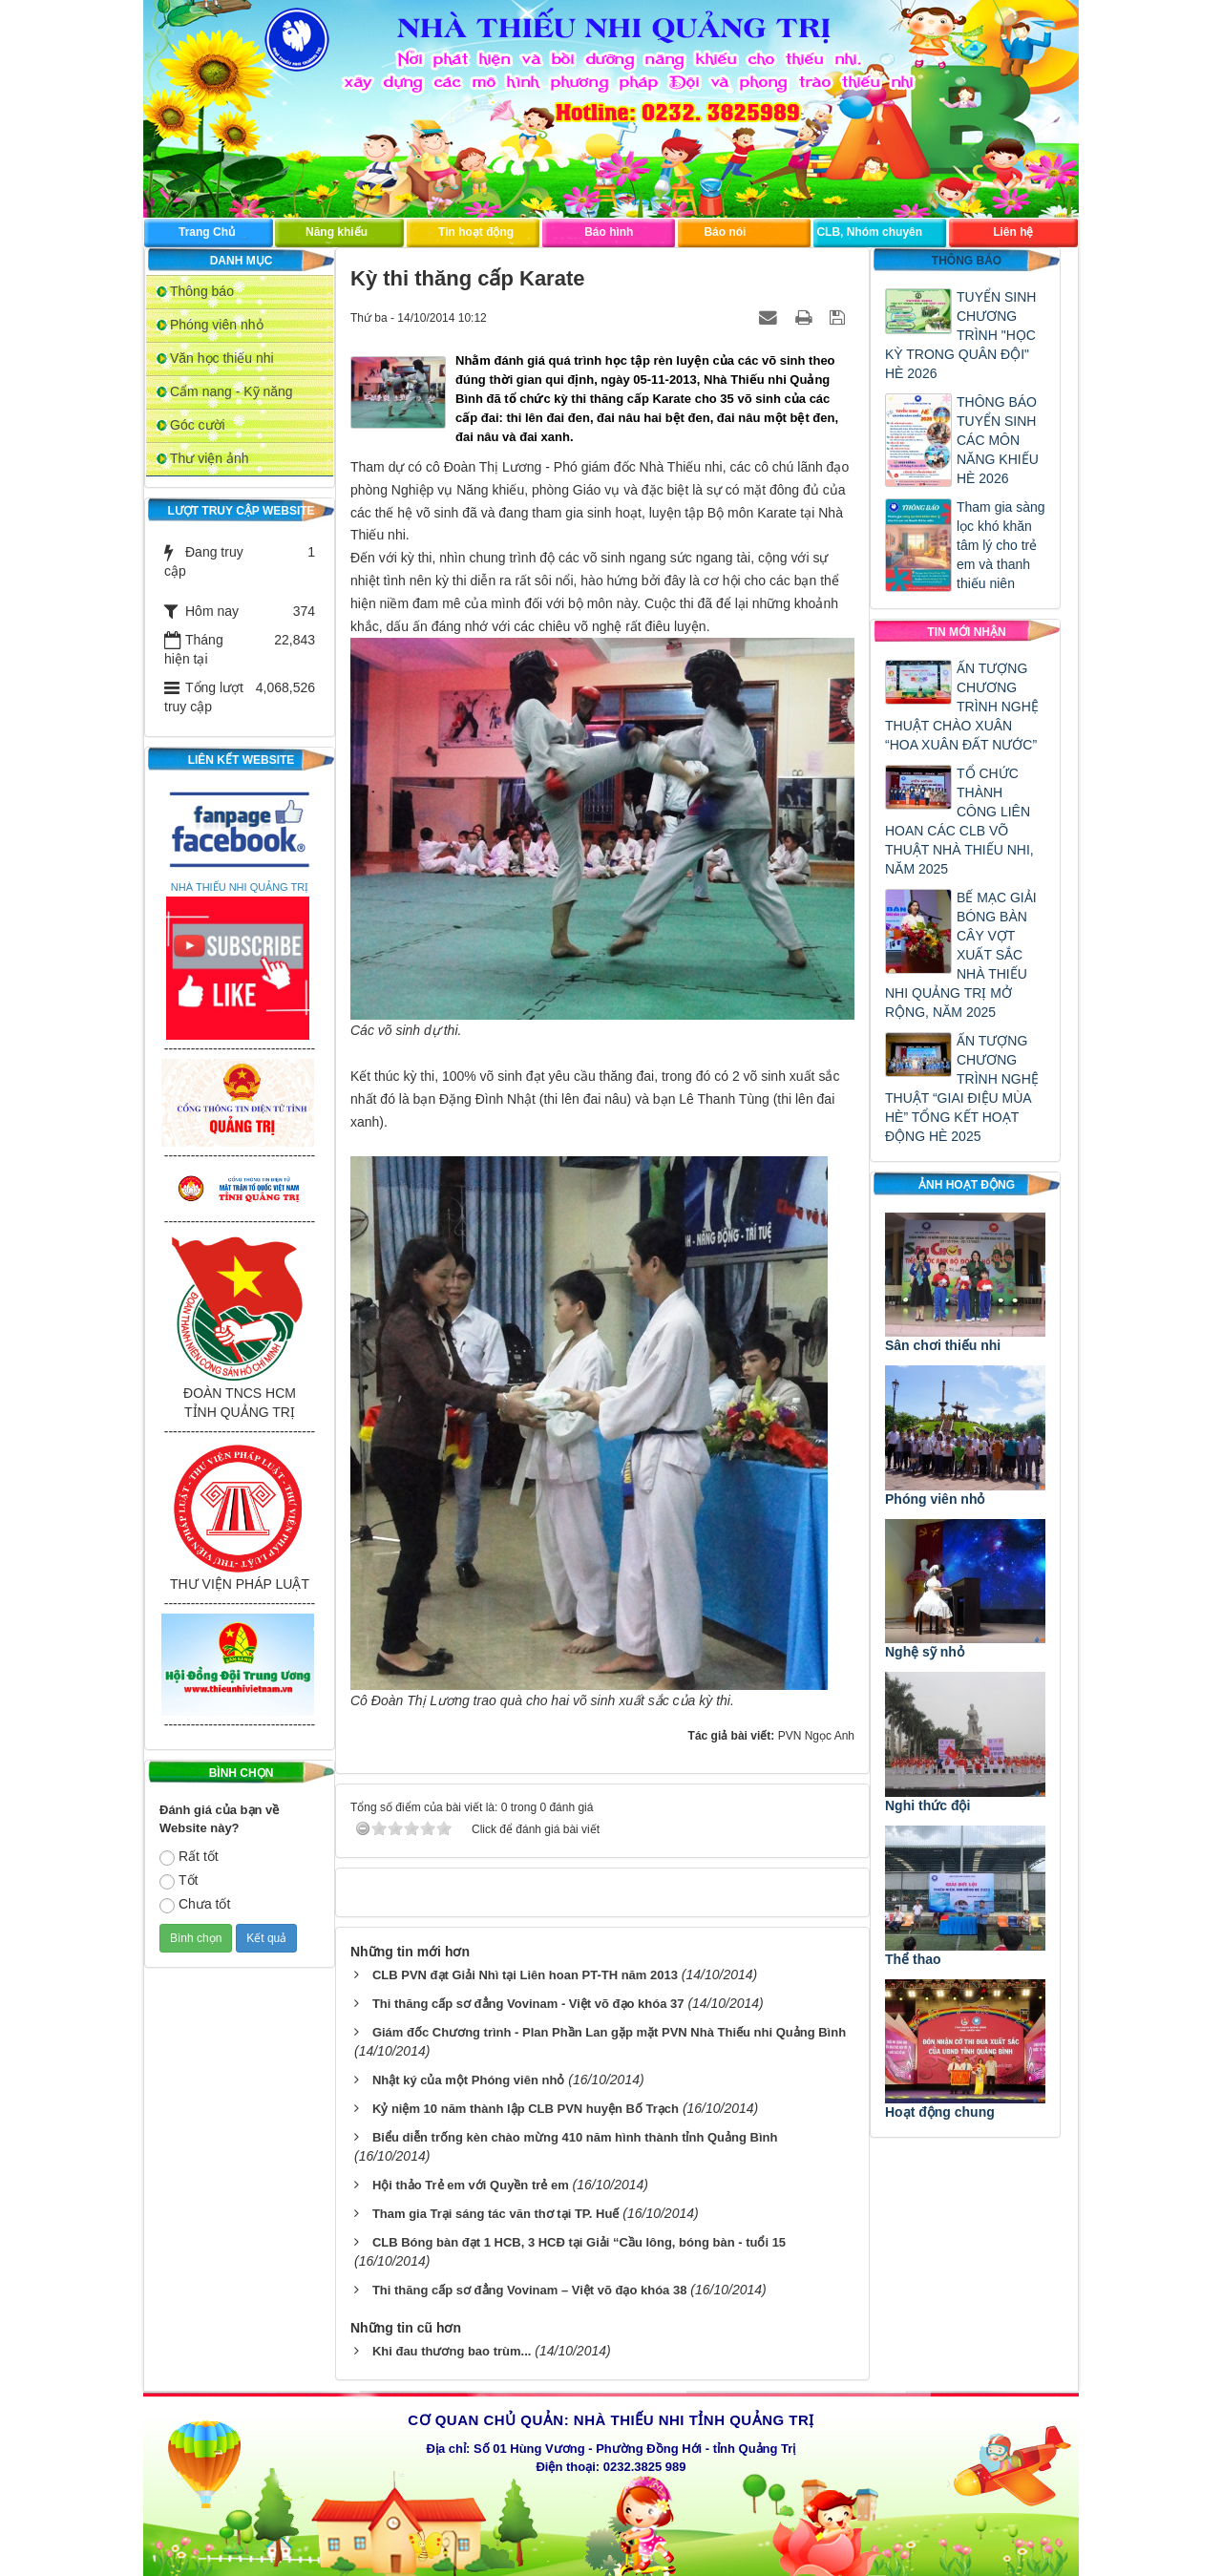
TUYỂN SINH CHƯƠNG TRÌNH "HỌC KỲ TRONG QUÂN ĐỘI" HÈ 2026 (960, 335)
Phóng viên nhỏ (216, 324)
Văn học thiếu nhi (222, 358)
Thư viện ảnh (209, 458)
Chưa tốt (194, 1904)
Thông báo (202, 291)
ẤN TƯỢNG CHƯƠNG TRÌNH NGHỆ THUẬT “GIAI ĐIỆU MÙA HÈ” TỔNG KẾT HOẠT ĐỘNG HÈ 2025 (962, 1088)
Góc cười (197, 425)
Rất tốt (189, 1857)
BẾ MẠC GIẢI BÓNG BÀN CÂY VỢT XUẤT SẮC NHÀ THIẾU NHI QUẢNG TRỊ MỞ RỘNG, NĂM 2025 (961, 955)
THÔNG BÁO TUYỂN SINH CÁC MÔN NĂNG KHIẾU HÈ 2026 (998, 440)
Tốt (178, 1881)
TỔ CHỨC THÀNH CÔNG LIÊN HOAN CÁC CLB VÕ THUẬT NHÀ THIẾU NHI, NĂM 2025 (959, 821)
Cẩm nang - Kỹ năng (231, 391)
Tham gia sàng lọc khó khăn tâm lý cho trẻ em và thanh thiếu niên (1001, 545)
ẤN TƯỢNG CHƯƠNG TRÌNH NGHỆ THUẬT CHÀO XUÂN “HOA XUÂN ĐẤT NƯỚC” (962, 706)
